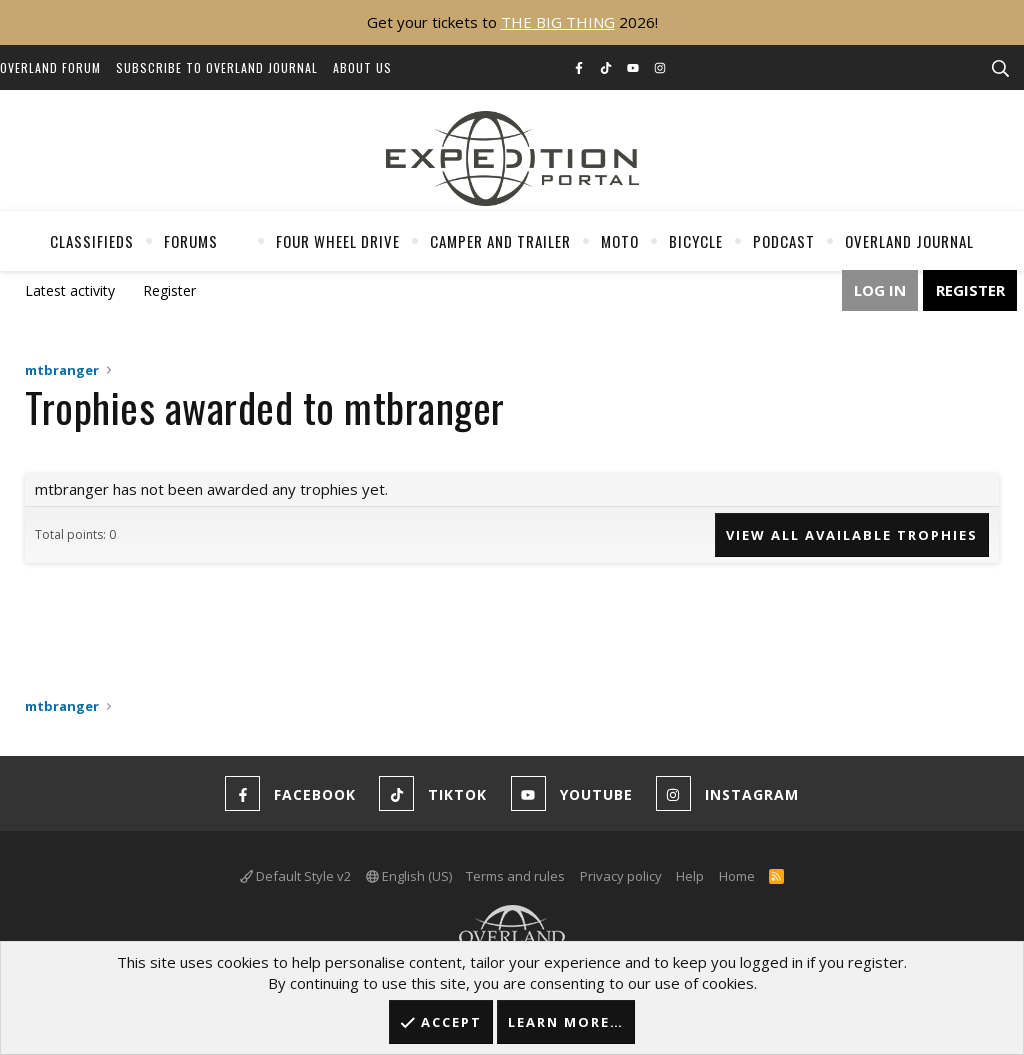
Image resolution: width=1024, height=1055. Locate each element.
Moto (620, 241)
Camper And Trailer (500, 241)
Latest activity (70, 290)
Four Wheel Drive (338, 241)
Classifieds (92, 241)
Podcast (784, 241)
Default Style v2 (295, 876)
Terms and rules (515, 876)
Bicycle (696, 241)
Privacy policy (621, 876)
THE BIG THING (558, 22)
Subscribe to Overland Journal (217, 67)
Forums (191, 241)
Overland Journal (909, 241)
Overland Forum (50, 67)
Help (690, 876)
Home (737, 876)
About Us (362, 67)
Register (169, 290)
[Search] (1000, 69)
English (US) (409, 876)
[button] (234, 241)
